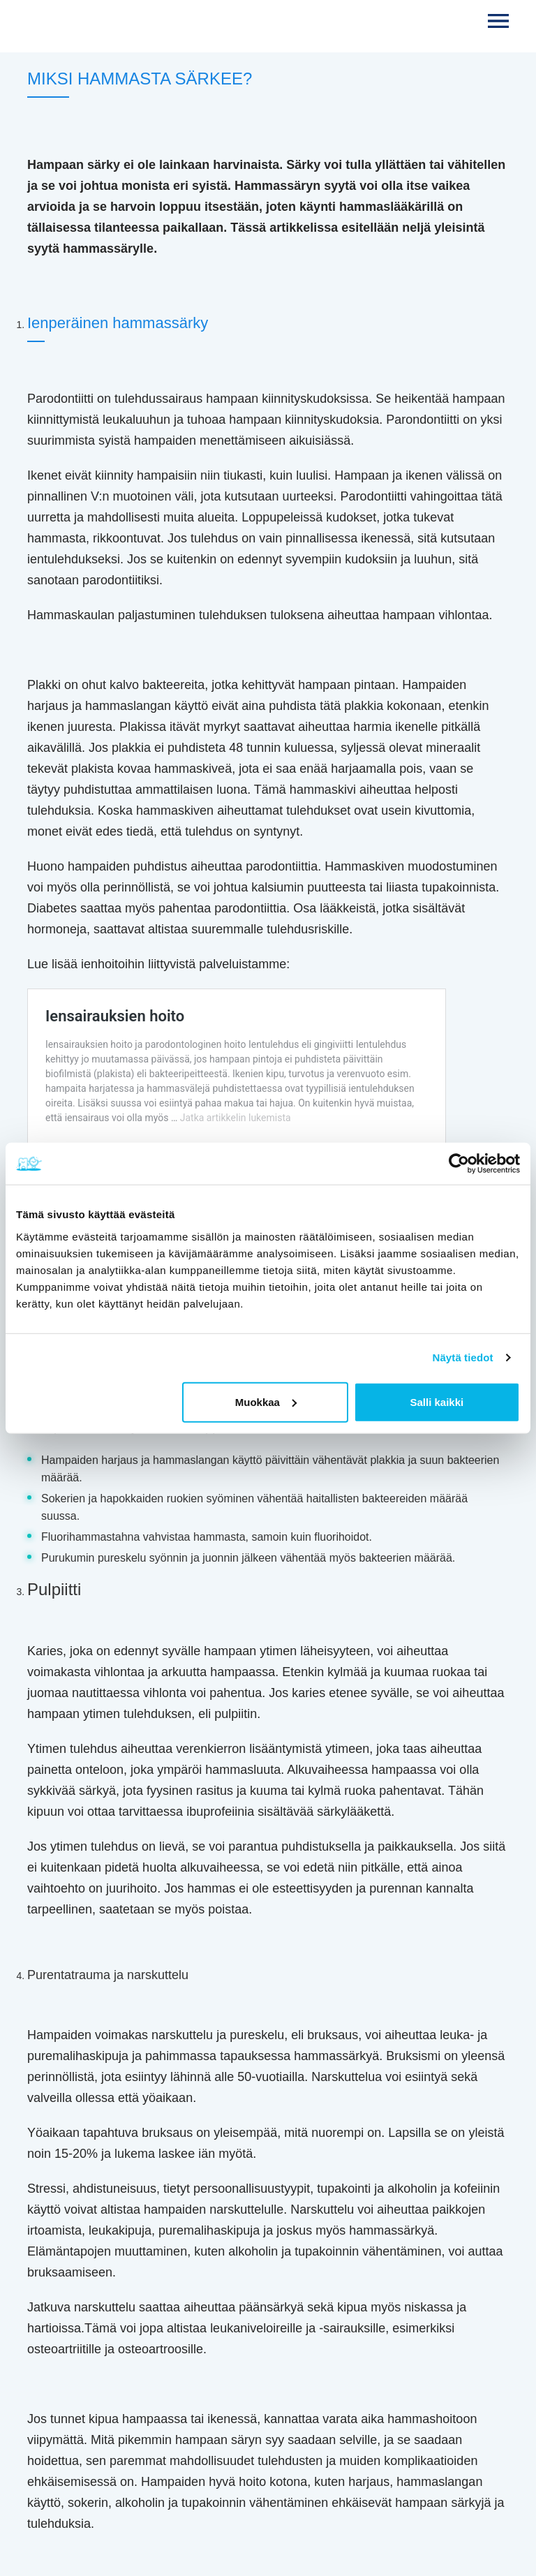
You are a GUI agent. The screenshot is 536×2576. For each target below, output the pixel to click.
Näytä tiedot (463, 1357)
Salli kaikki (437, 1401)
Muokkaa (266, 1401)
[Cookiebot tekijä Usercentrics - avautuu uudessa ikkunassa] (459, 1163)
